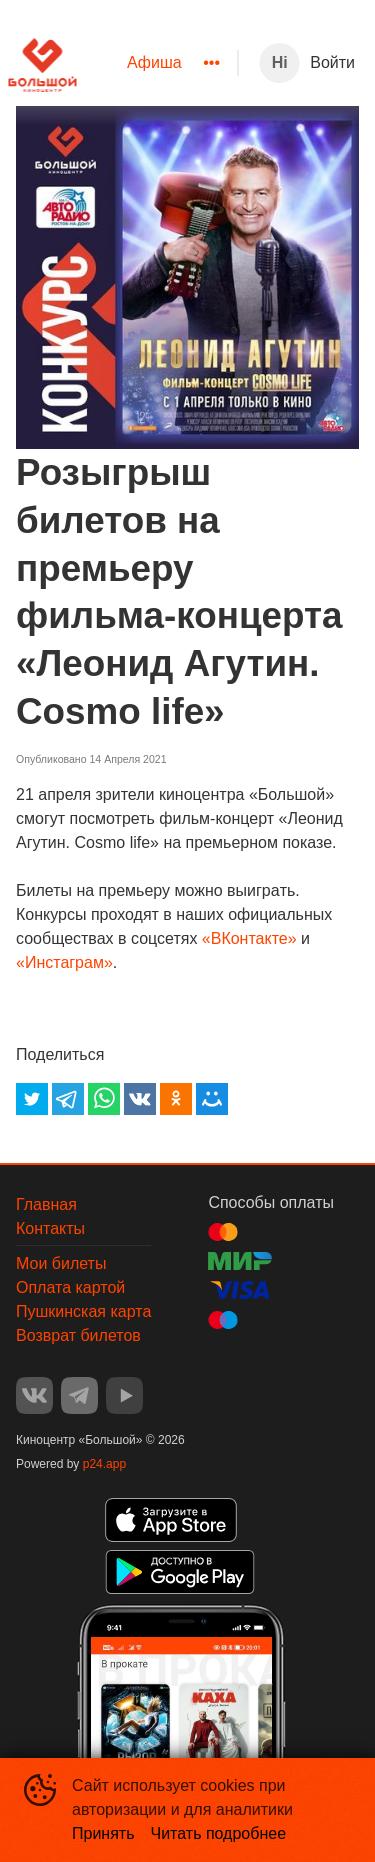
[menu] (157, 63)
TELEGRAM (79, 1395)
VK (34, 1395)
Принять (103, 1833)
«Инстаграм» (64, 962)
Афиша (154, 62)
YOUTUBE (124, 1395)
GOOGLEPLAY (180, 1572)
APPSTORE (171, 1520)
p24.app (104, 1464)
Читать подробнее (219, 1833)
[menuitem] (154, 63)
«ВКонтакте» (249, 938)
